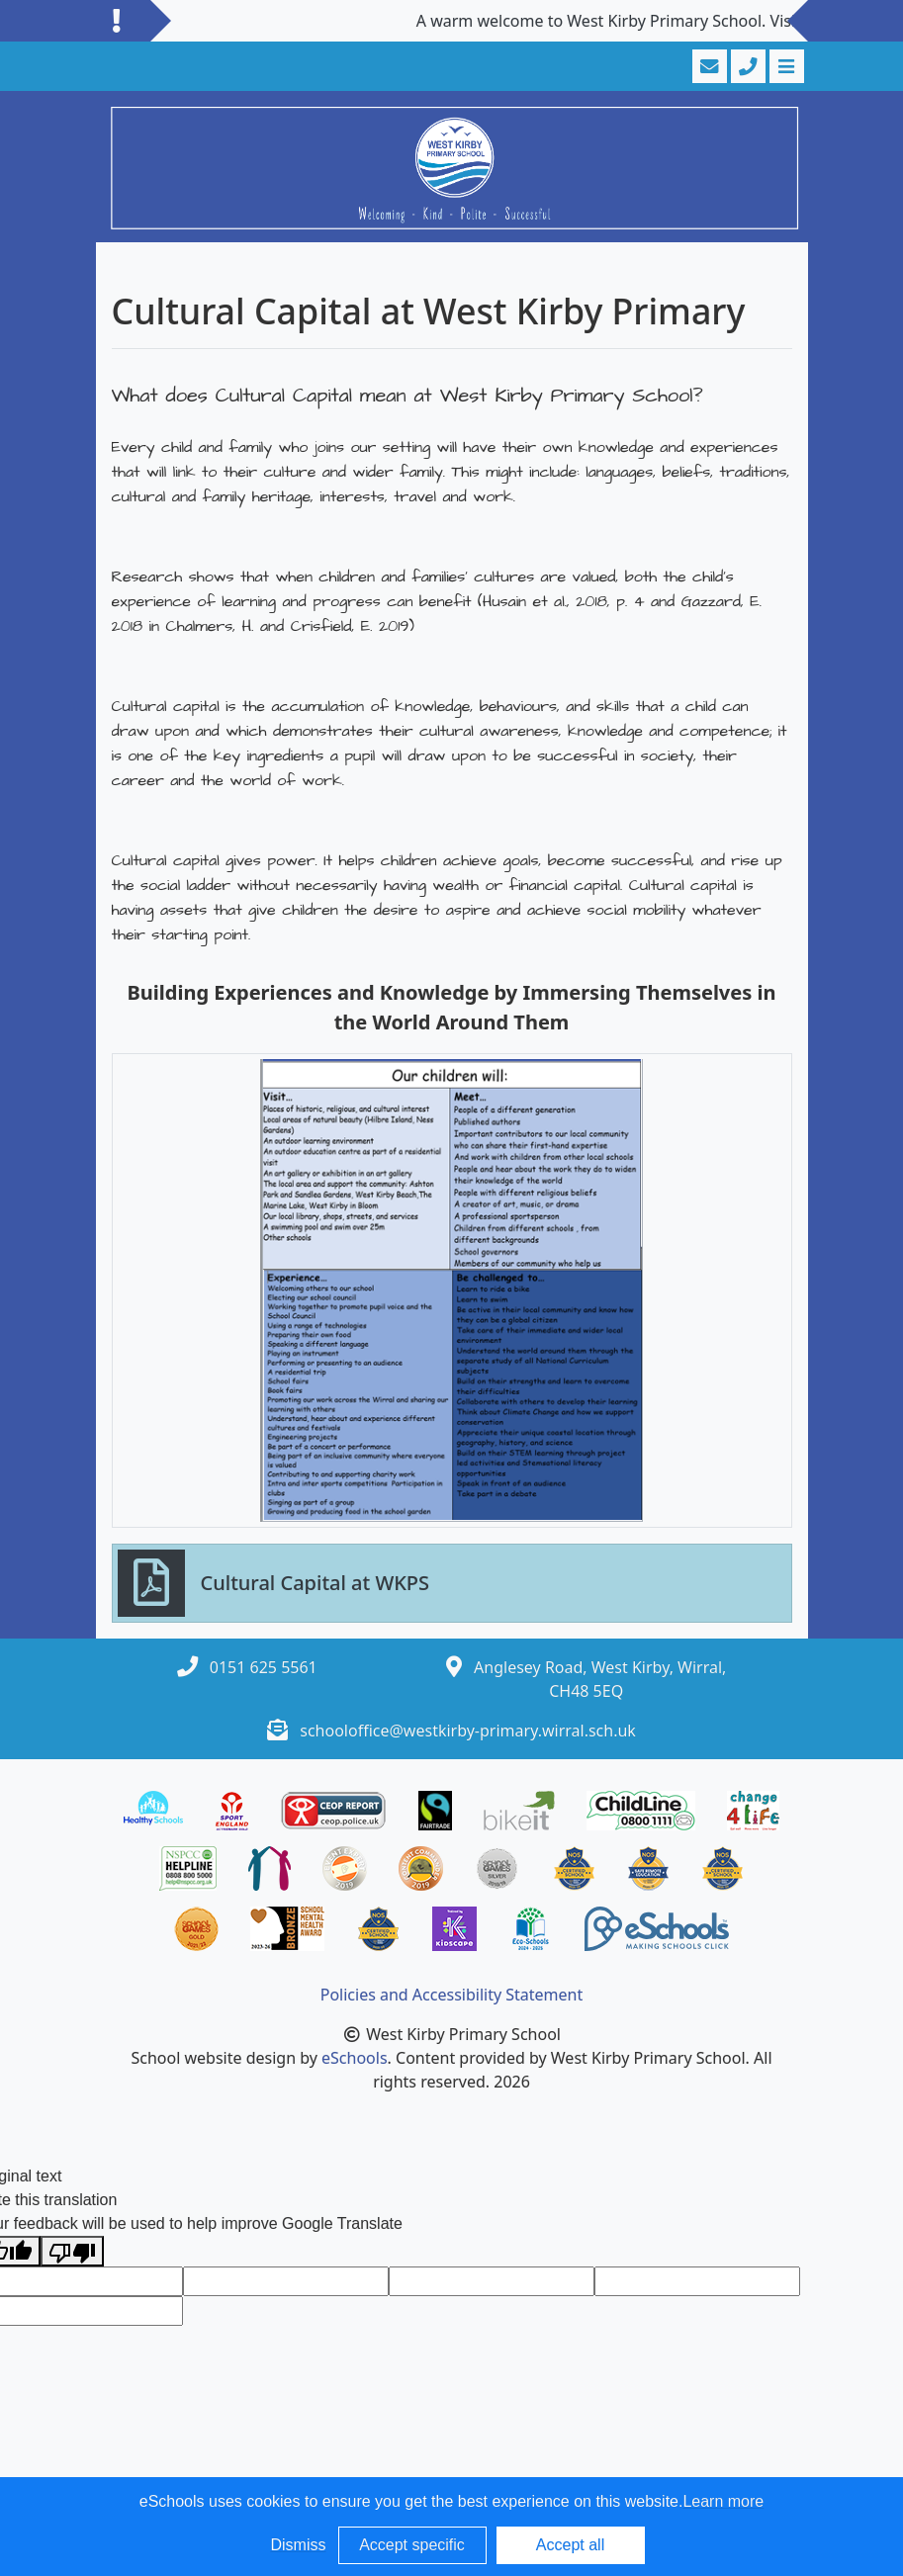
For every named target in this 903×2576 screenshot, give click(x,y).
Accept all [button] (570, 2544)
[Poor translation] (72, 2251)
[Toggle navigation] (785, 66)
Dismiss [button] (298, 2544)
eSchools (354, 2058)
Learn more (723, 2501)
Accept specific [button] (412, 2544)
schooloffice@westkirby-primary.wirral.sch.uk (468, 1730)
